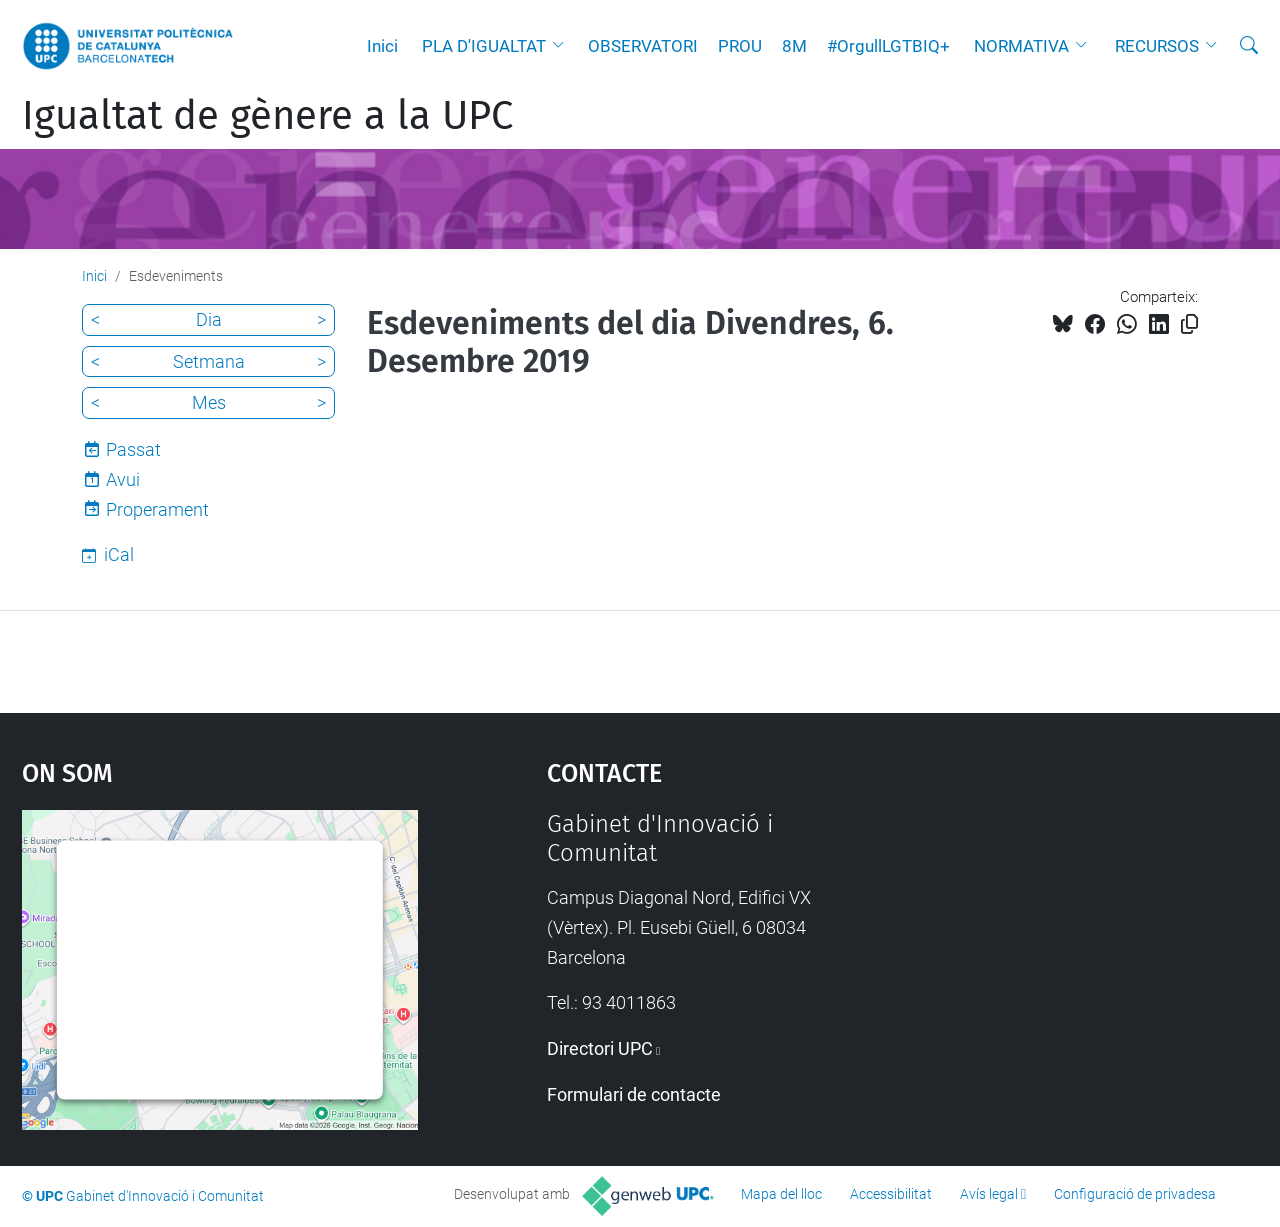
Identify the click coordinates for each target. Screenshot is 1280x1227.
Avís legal (989, 1194)
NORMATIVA (1021, 46)
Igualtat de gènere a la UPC (267, 116)
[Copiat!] (1189, 324)
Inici (382, 46)
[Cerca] (1249, 46)
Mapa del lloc (781, 1194)
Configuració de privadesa (1135, 1194)
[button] (563, 46)
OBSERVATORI (643, 46)
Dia (209, 319)
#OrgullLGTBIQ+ (888, 46)
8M (794, 46)
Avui (123, 479)
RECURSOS (1157, 46)
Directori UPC (600, 1048)
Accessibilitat (891, 1194)
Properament (157, 509)
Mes (209, 402)
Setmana (209, 361)
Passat (133, 449)
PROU (740, 46)
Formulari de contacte (634, 1094)
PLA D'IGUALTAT (484, 46)
